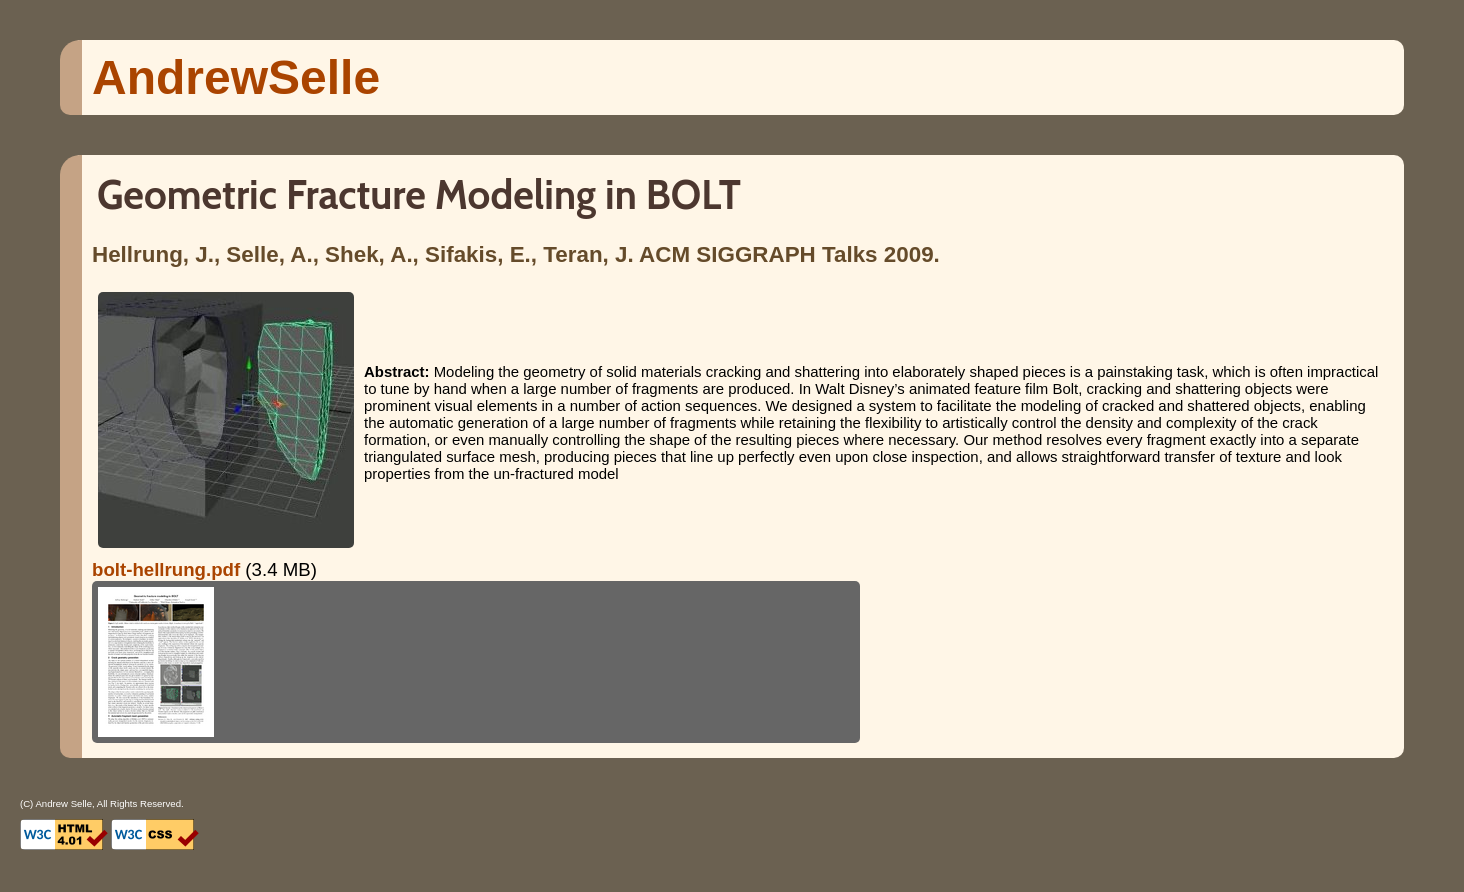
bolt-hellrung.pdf (166, 569)
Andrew (236, 77)
